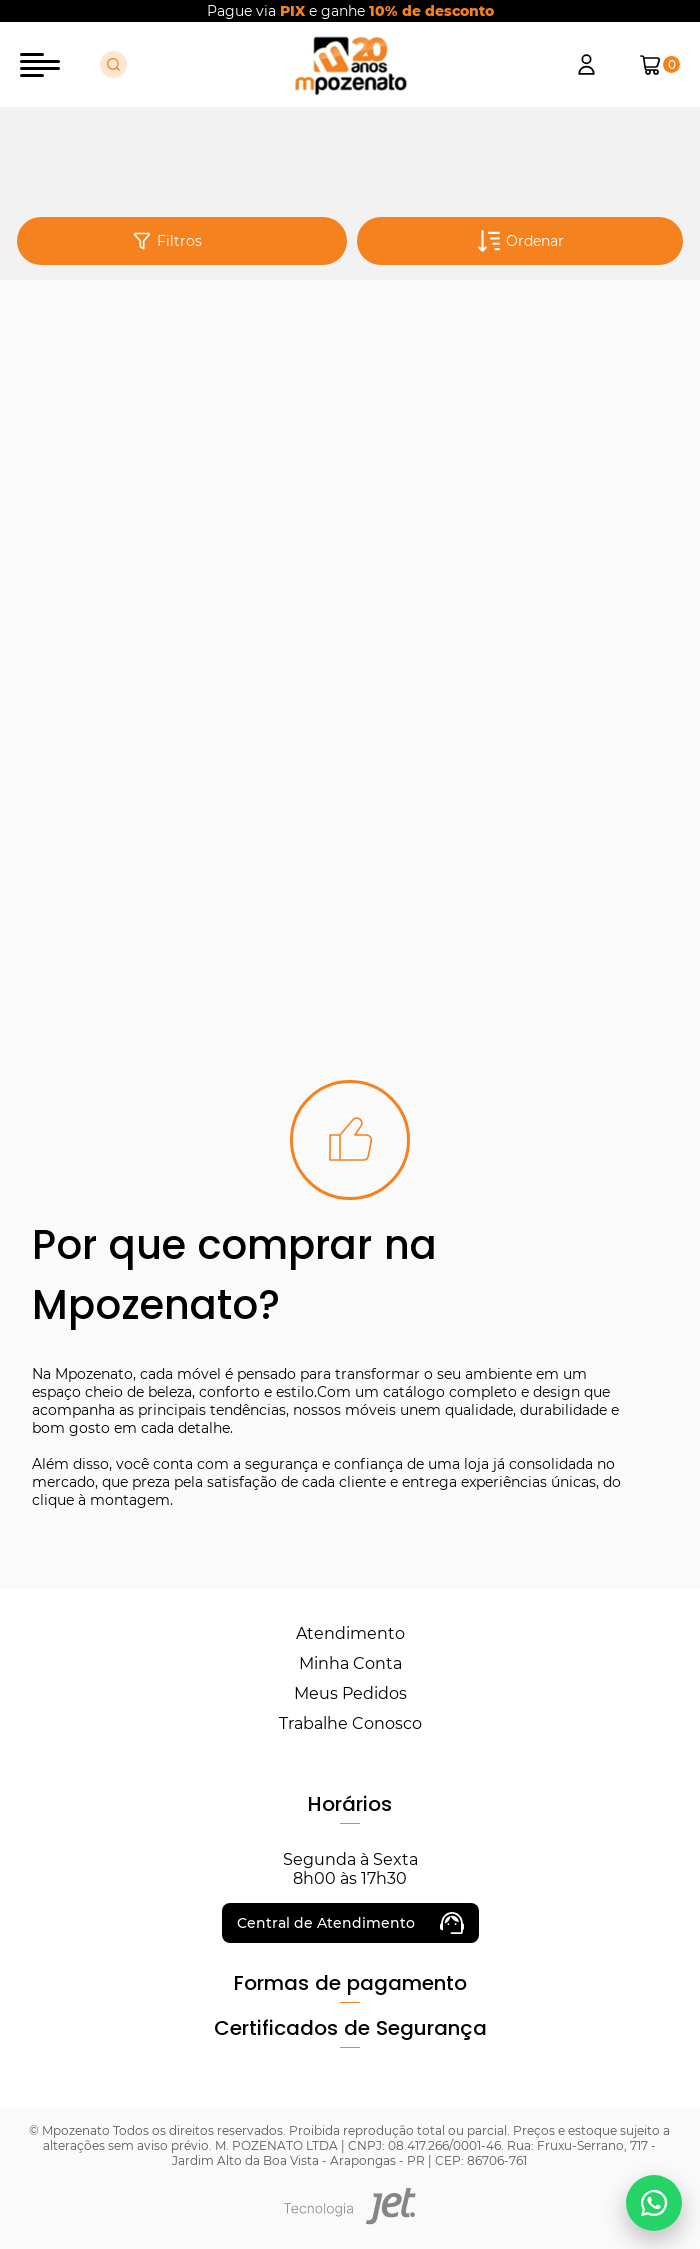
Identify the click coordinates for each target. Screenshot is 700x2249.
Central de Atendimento (350, 1923)
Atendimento (350, 1633)
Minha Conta (350, 1663)
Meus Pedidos (350, 1693)
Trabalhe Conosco (350, 1723)
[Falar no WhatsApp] (654, 2203)
